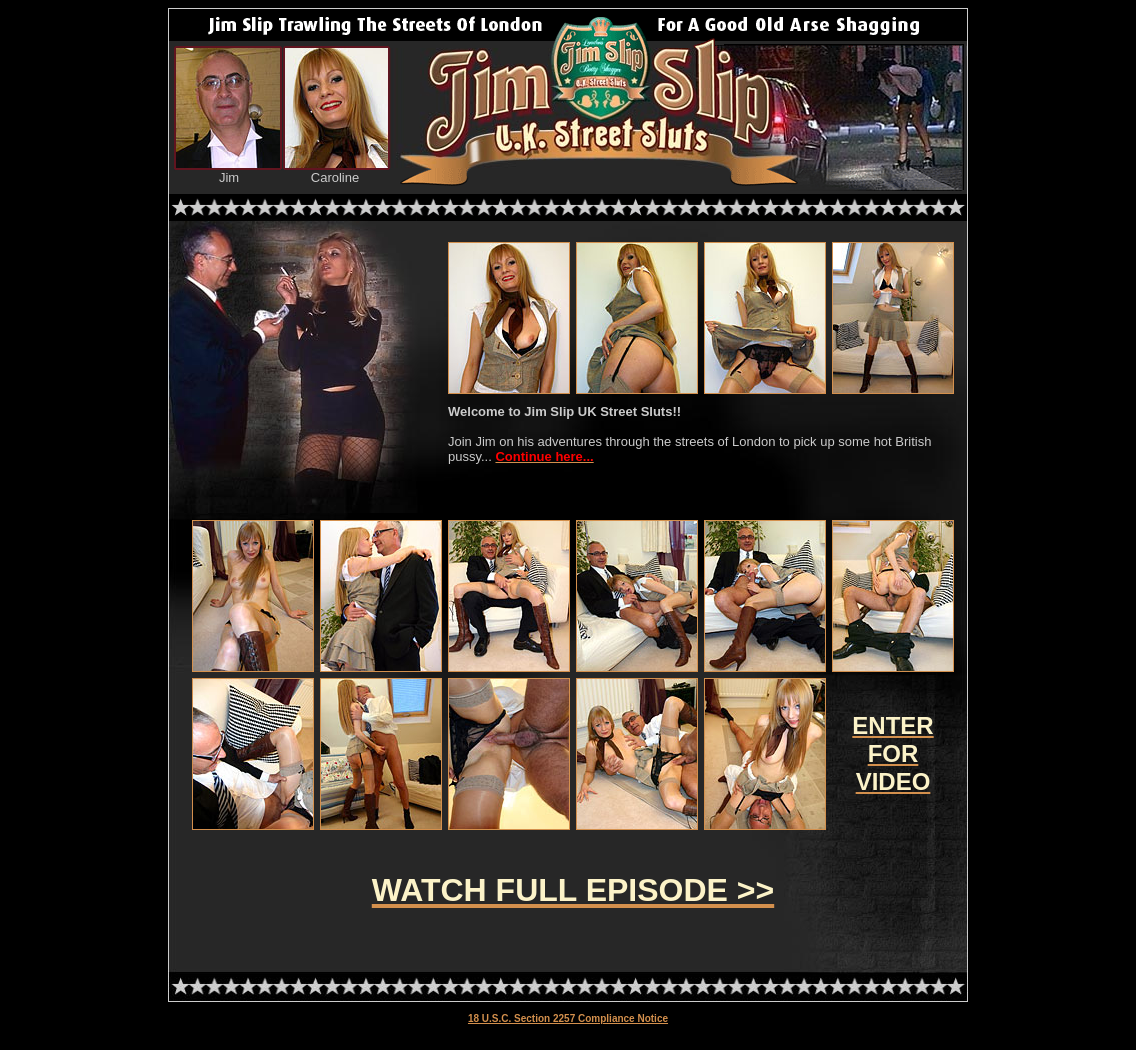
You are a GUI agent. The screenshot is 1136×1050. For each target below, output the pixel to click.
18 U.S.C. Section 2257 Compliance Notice (568, 1018)
